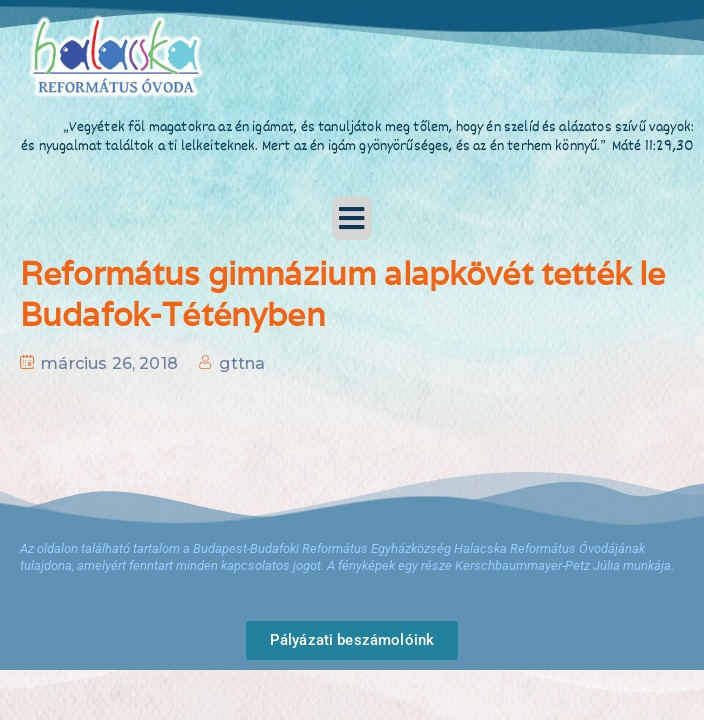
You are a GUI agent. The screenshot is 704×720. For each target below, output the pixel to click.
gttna (242, 363)
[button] (352, 218)
